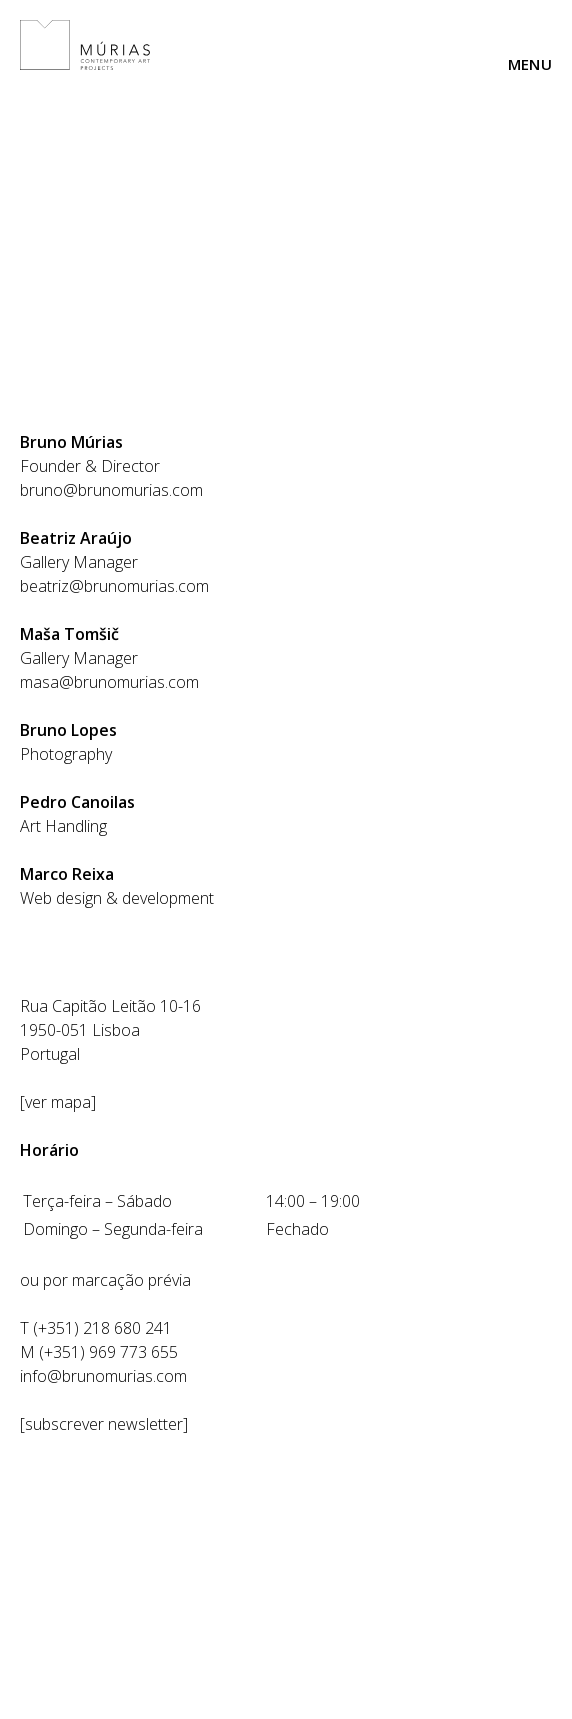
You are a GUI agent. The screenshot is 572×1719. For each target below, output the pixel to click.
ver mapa (58, 1102)
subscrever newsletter (104, 1424)
